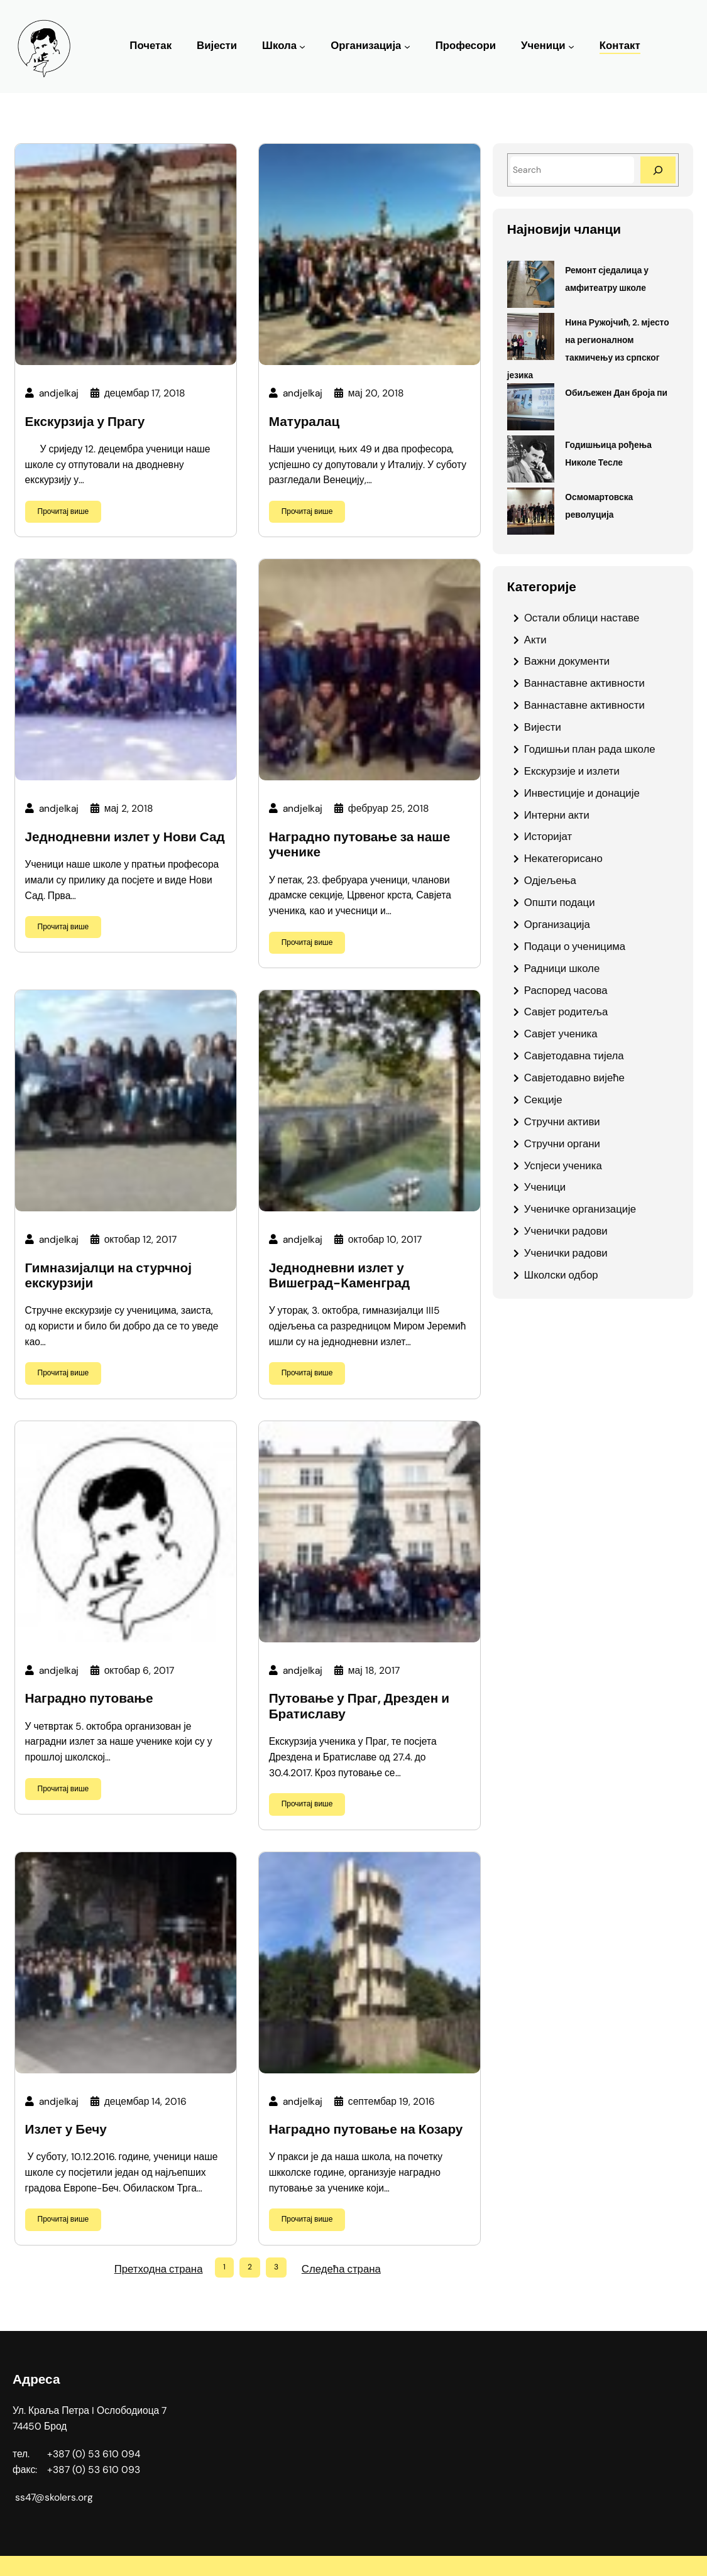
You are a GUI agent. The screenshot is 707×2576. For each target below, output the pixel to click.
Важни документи (567, 661)
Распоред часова (566, 990)
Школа (279, 45)
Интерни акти (556, 815)
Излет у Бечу (66, 2129)
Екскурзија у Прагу (85, 422)
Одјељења (550, 880)
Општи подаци (559, 902)
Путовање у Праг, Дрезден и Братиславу (359, 1706)
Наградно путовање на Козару (366, 2129)
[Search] (658, 169)
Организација (366, 45)
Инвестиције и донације (582, 793)
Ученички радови (566, 1231)
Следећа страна (341, 2269)
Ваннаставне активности (584, 683)
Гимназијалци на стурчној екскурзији (108, 1276)
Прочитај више (63, 511)
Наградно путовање (89, 1698)
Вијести (542, 727)
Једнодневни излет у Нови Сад (125, 837)
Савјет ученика (561, 1033)
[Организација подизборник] (407, 46)
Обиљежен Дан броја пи (616, 392)
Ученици (543, 45)
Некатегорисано (563, 858)
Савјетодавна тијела (574, 1055)
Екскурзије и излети (572, 771)
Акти (535, 640)
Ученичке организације (580, 1209)
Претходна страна (158, 2269)
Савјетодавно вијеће (574, 1077)
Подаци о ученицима (574, 946)
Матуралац (304, 422)
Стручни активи (562, 1121)
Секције (543, 1099)
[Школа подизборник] (302, 46)
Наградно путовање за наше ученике (360, 845)
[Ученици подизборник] (571, 46)
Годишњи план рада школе (589, 749)
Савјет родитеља (566, 1011)
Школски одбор (561, 1275)
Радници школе (562, 968)
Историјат (548, 836)
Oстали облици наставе (582, 618)
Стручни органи (562, 1143)
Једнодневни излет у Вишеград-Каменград (339, 1276)
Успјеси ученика (563, 1165)
